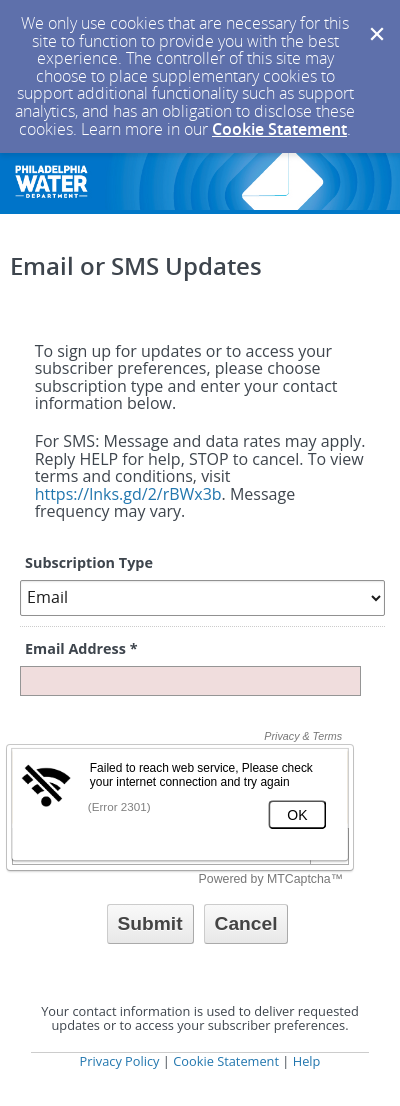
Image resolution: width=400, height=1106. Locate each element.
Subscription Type (89, 562)
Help (307, 1061)
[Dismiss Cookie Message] (375, 19)
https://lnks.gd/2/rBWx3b (128, 494)
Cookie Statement (279, 129)
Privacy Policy (120, 1061)
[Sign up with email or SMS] (150, 924)
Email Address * (81, 648)
